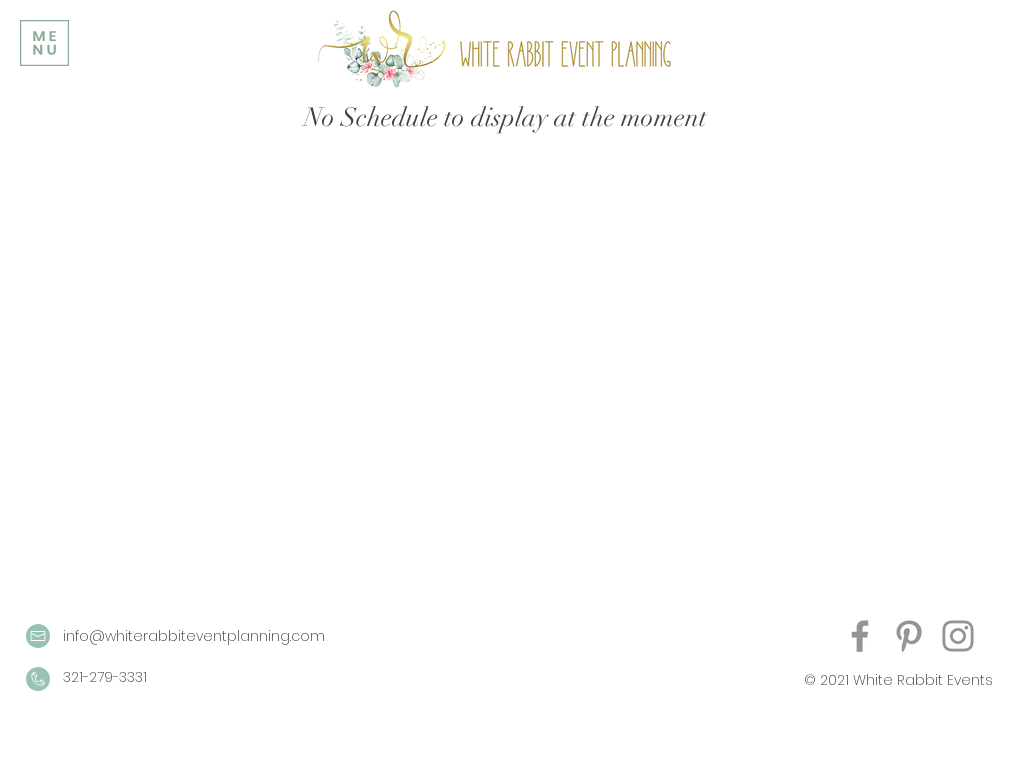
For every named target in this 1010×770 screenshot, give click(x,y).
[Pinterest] (909, 636)
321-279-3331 (105, 677)
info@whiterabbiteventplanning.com (194, 636)
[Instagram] (958, 636)
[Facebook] (860, 636)
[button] (44, 43)
